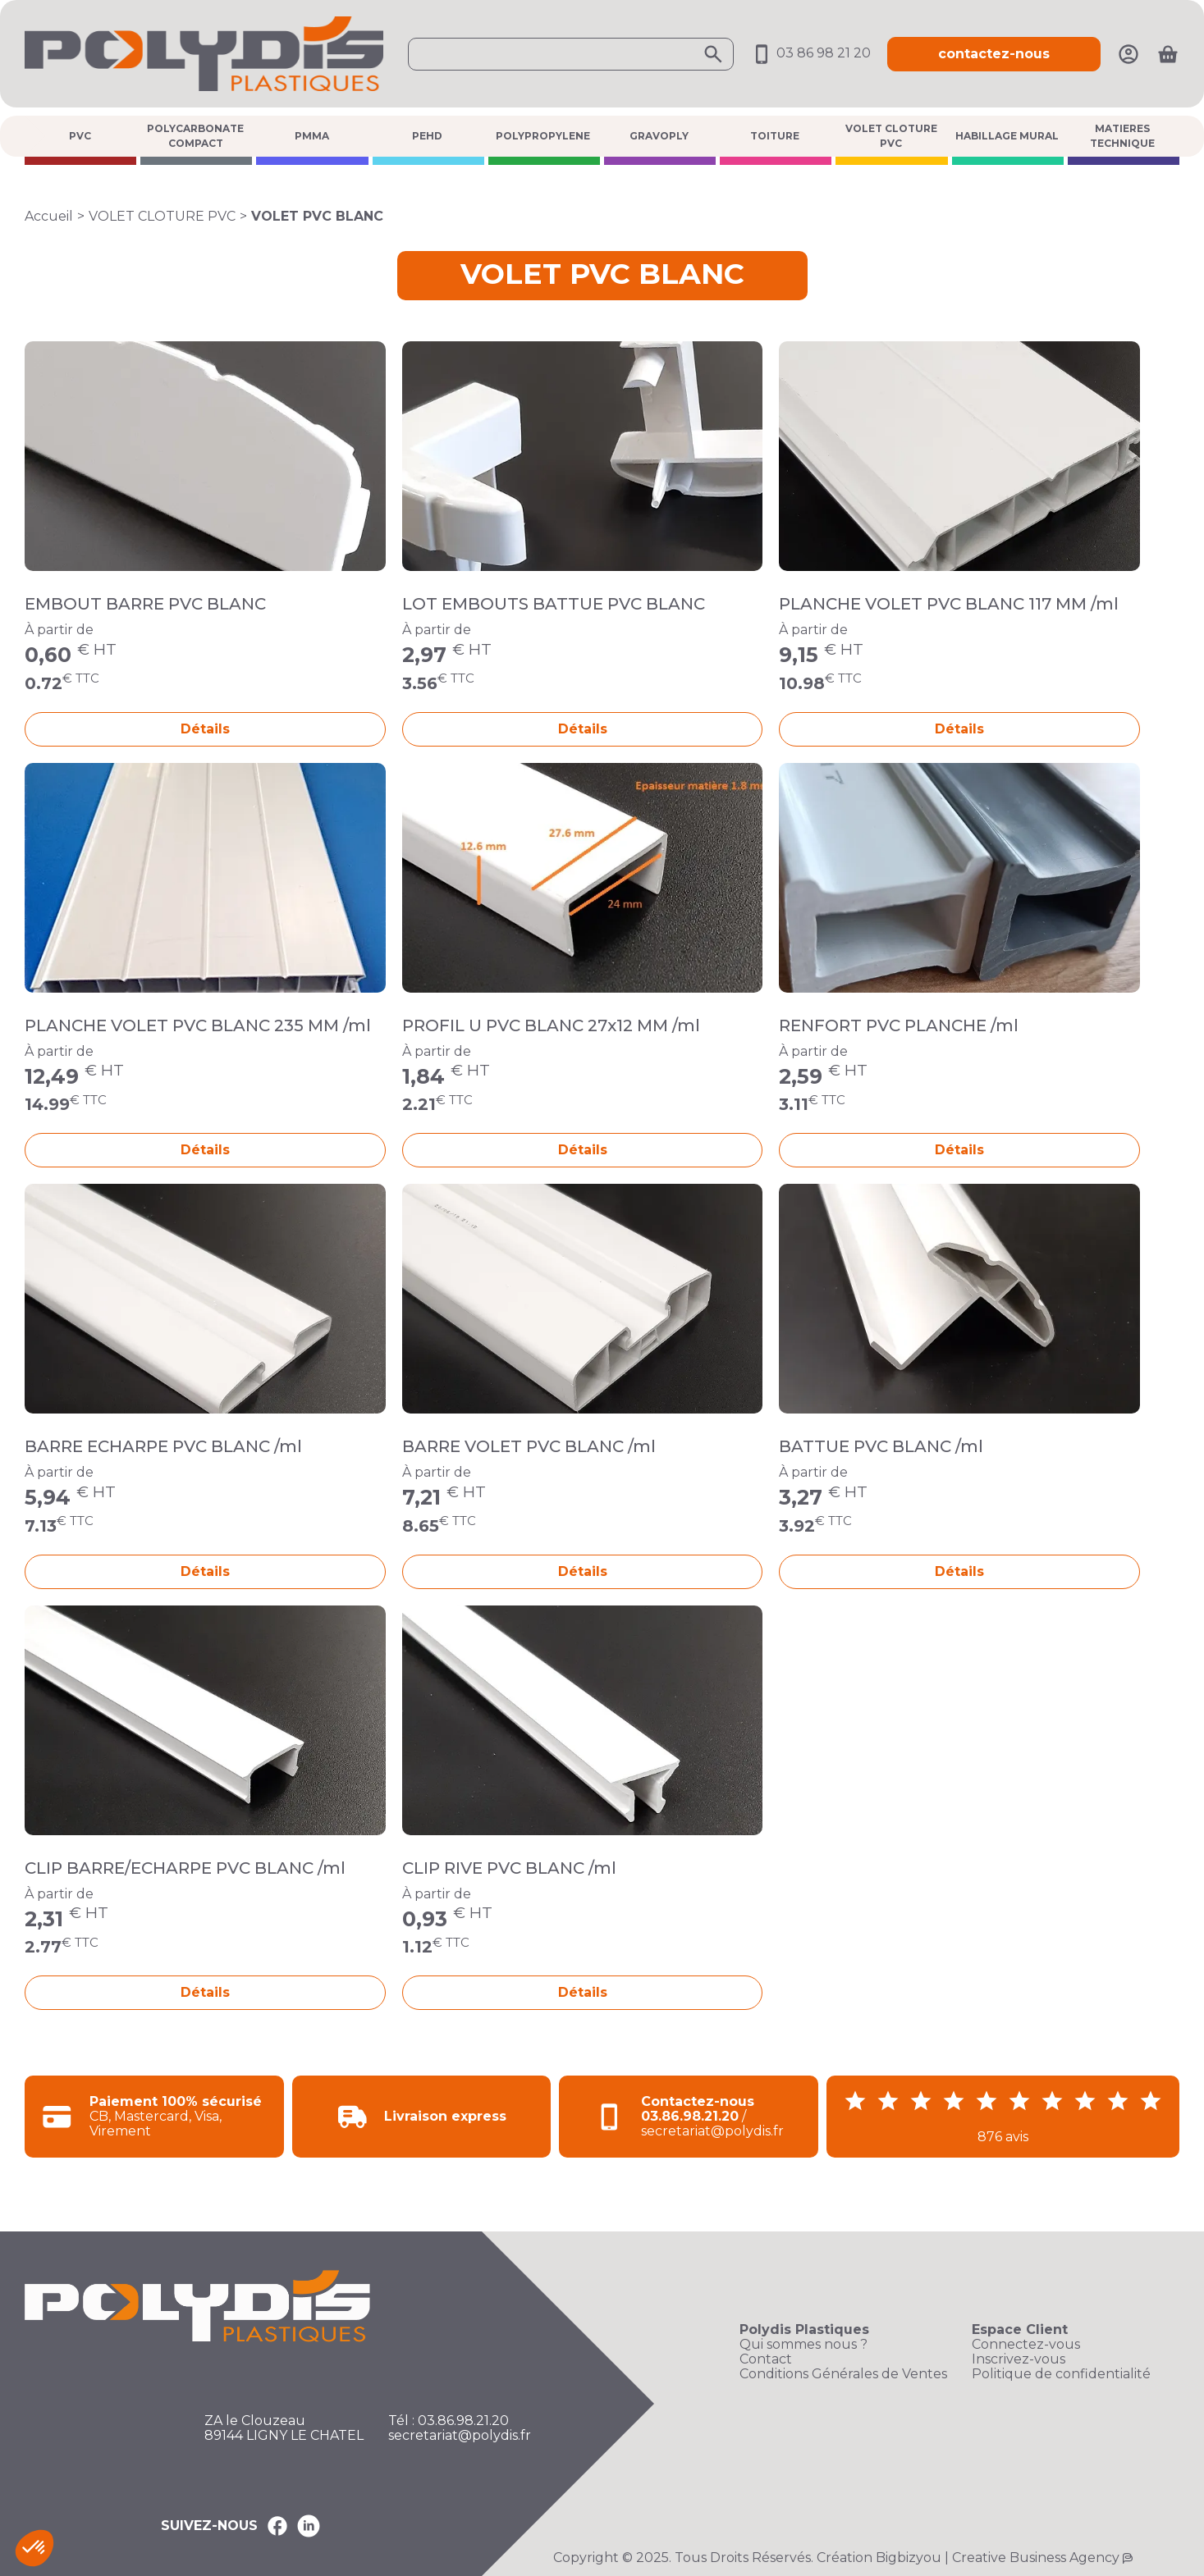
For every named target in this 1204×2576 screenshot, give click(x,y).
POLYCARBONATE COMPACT (195, 135)
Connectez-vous (1026, 2344)
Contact (765, 2359)
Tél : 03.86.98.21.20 (448, 2421)
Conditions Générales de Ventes (843, 2374)
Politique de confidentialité (1061, 2374)
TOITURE (774, 136)
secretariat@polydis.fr (459, 2435)
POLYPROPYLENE (543, 136)
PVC (80, 136)
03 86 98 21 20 (810, 53)
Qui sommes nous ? (803, 2344)
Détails (205, 729)
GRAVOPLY (659, 136)
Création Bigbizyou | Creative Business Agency (968, 2557)
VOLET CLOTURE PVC (891, 135)
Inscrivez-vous (1018, 2359)
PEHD (427, 136)
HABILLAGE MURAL (1007, 136)
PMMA (312, 136)
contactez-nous (994, 54)
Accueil (49, 216)
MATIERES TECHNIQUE (1122, 135)
